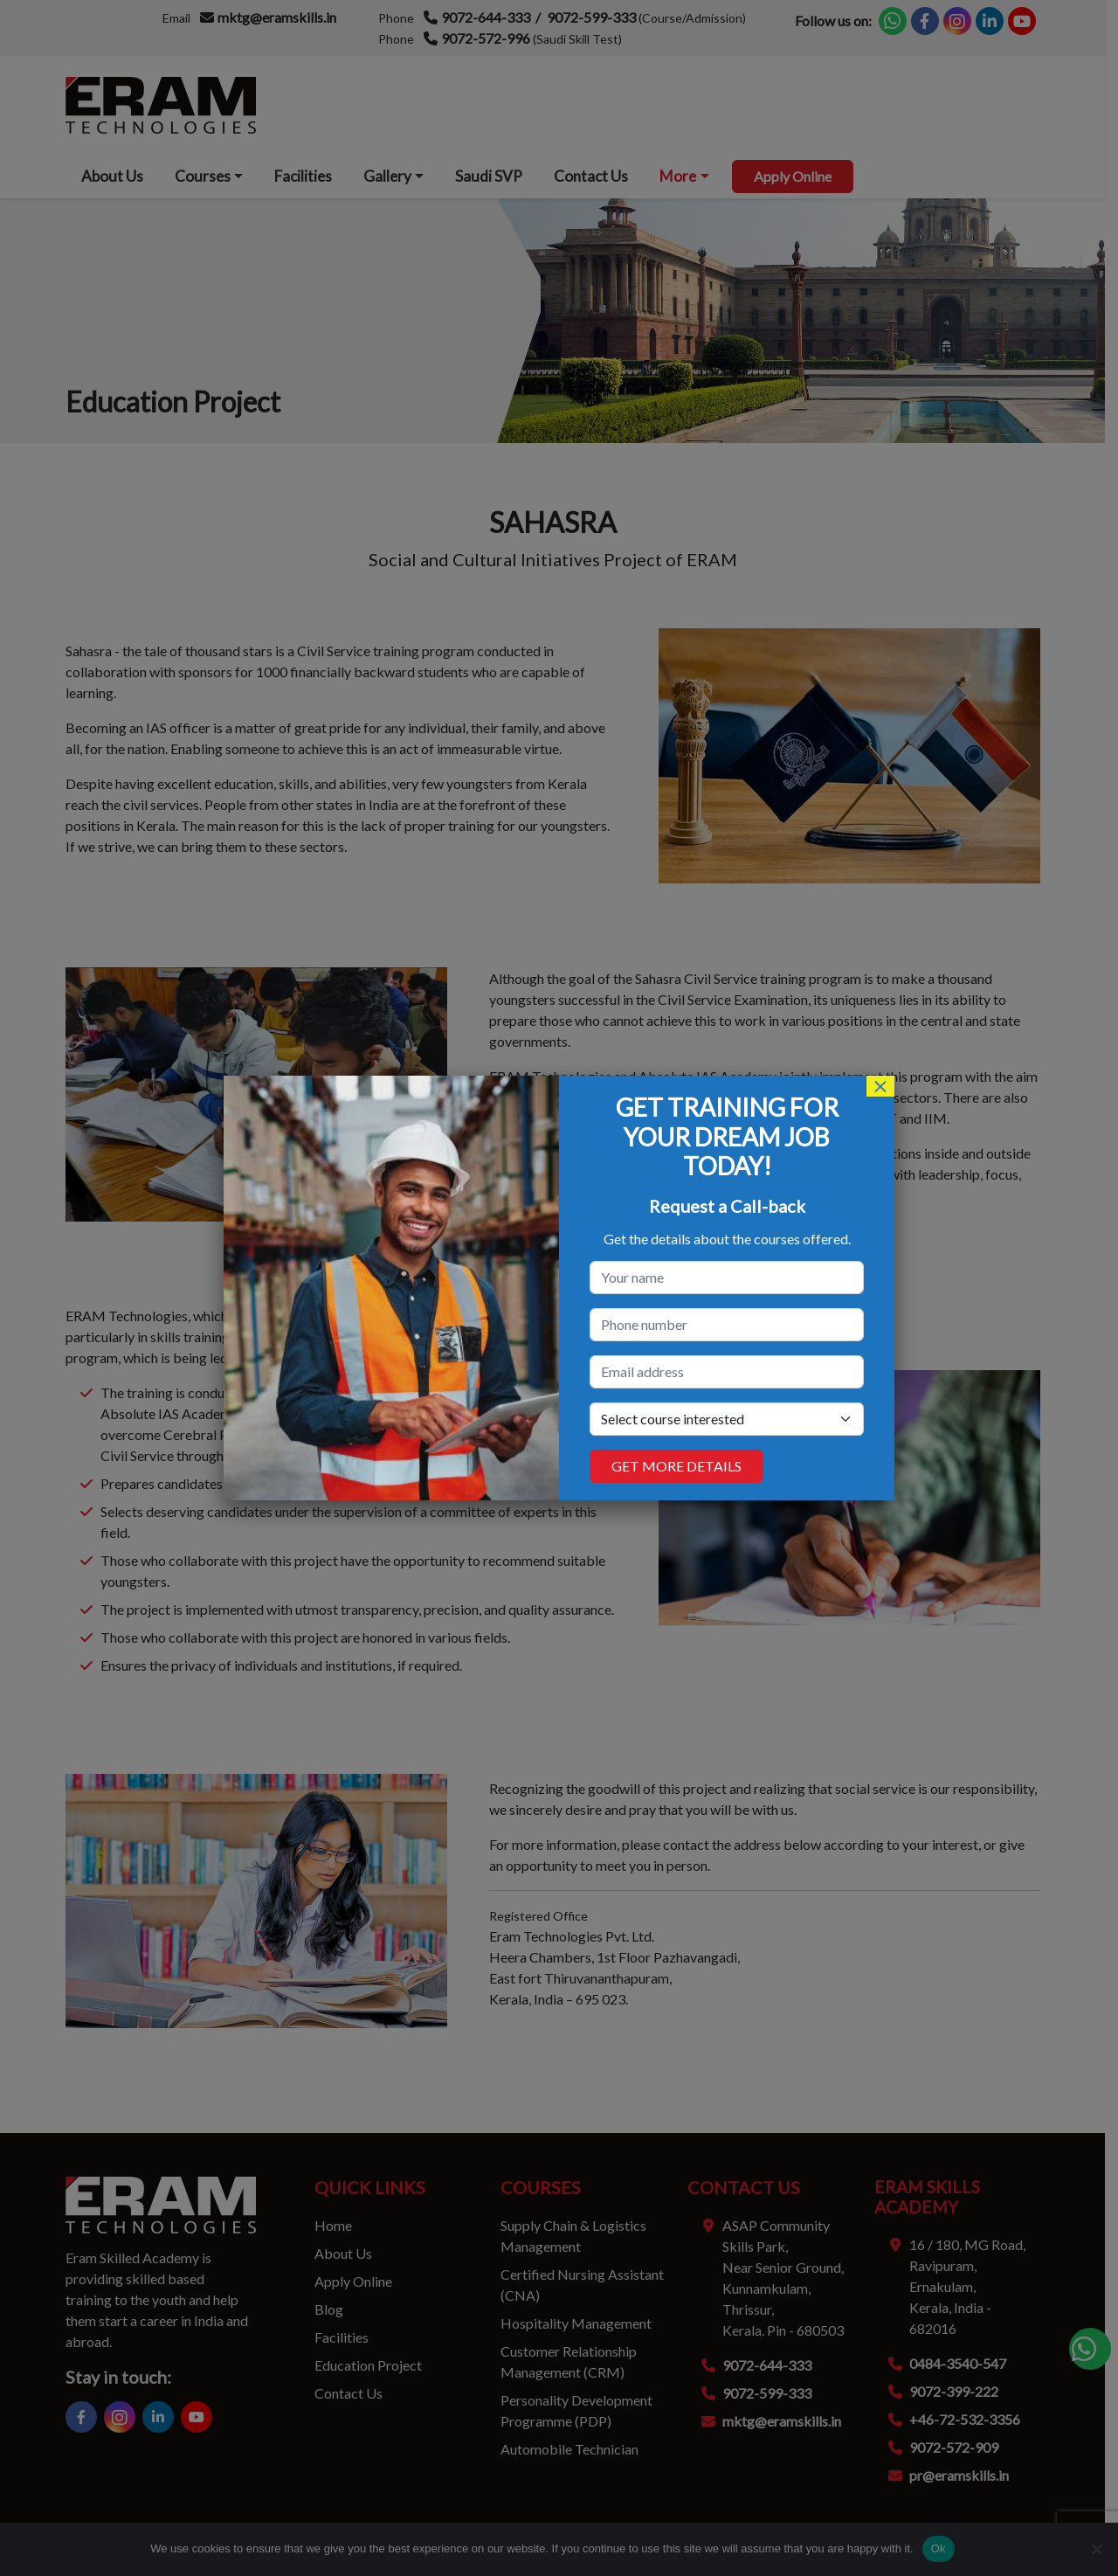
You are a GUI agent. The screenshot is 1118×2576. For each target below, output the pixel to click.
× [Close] (880, 1086)
